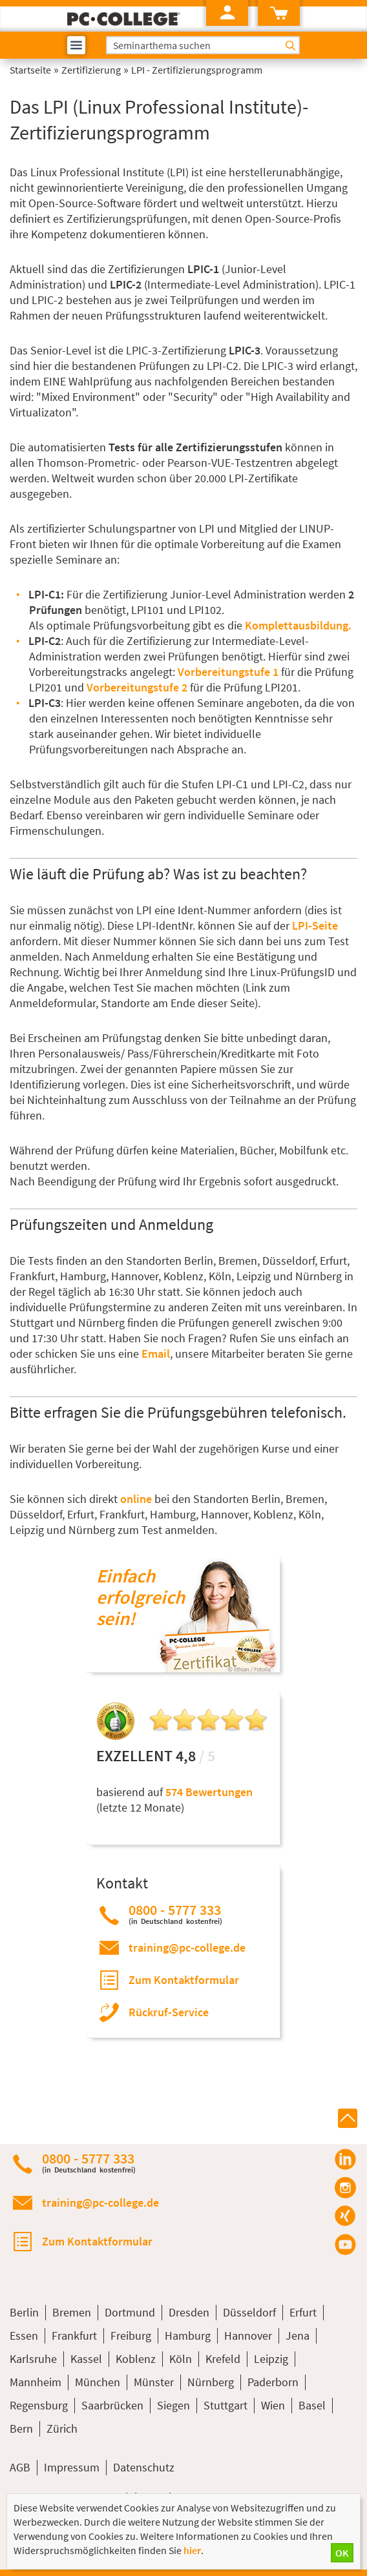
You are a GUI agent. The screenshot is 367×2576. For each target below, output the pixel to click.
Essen (24, 2335)
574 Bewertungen (209, 1791)
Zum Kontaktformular (184, 1979)
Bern (21, 2428)
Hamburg (188, 2335)
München (97, 2382)
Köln (180, 2358)
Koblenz (136, 2358)
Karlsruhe (33, 2358)
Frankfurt (74, 2335)
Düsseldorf (249, 2312)
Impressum (72, 2467)
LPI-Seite (315, 925)
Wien (273, 2405)
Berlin (24, 2312)
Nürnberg (210, 2382)
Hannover (248, 2335)
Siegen (173, 2405)
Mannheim (35, 2382)
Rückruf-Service (169, 2012)
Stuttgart (225, 2405)
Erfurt (303, 2312)
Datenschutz (143, 2467)
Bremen (71, 2312)
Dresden (189, 2312)
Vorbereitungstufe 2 (137, 687)
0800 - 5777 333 (175, 1914)
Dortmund (130, 2312)
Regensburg (39, 2405)
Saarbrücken (112, 2405)
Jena (297, 2335)
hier (192, 2550)
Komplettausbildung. (298, 625)
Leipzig (271, 2358)
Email (156, 1353)
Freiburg (130, 2335)
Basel (312, 2405)
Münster (154, 2382)
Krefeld (222, 2358)
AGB (20, 2467)
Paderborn (273, 2382)
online (136, 1498)
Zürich (62, 2428)
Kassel (86, 2358)
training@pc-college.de (187, 1947)
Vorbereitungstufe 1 (228, 671)
